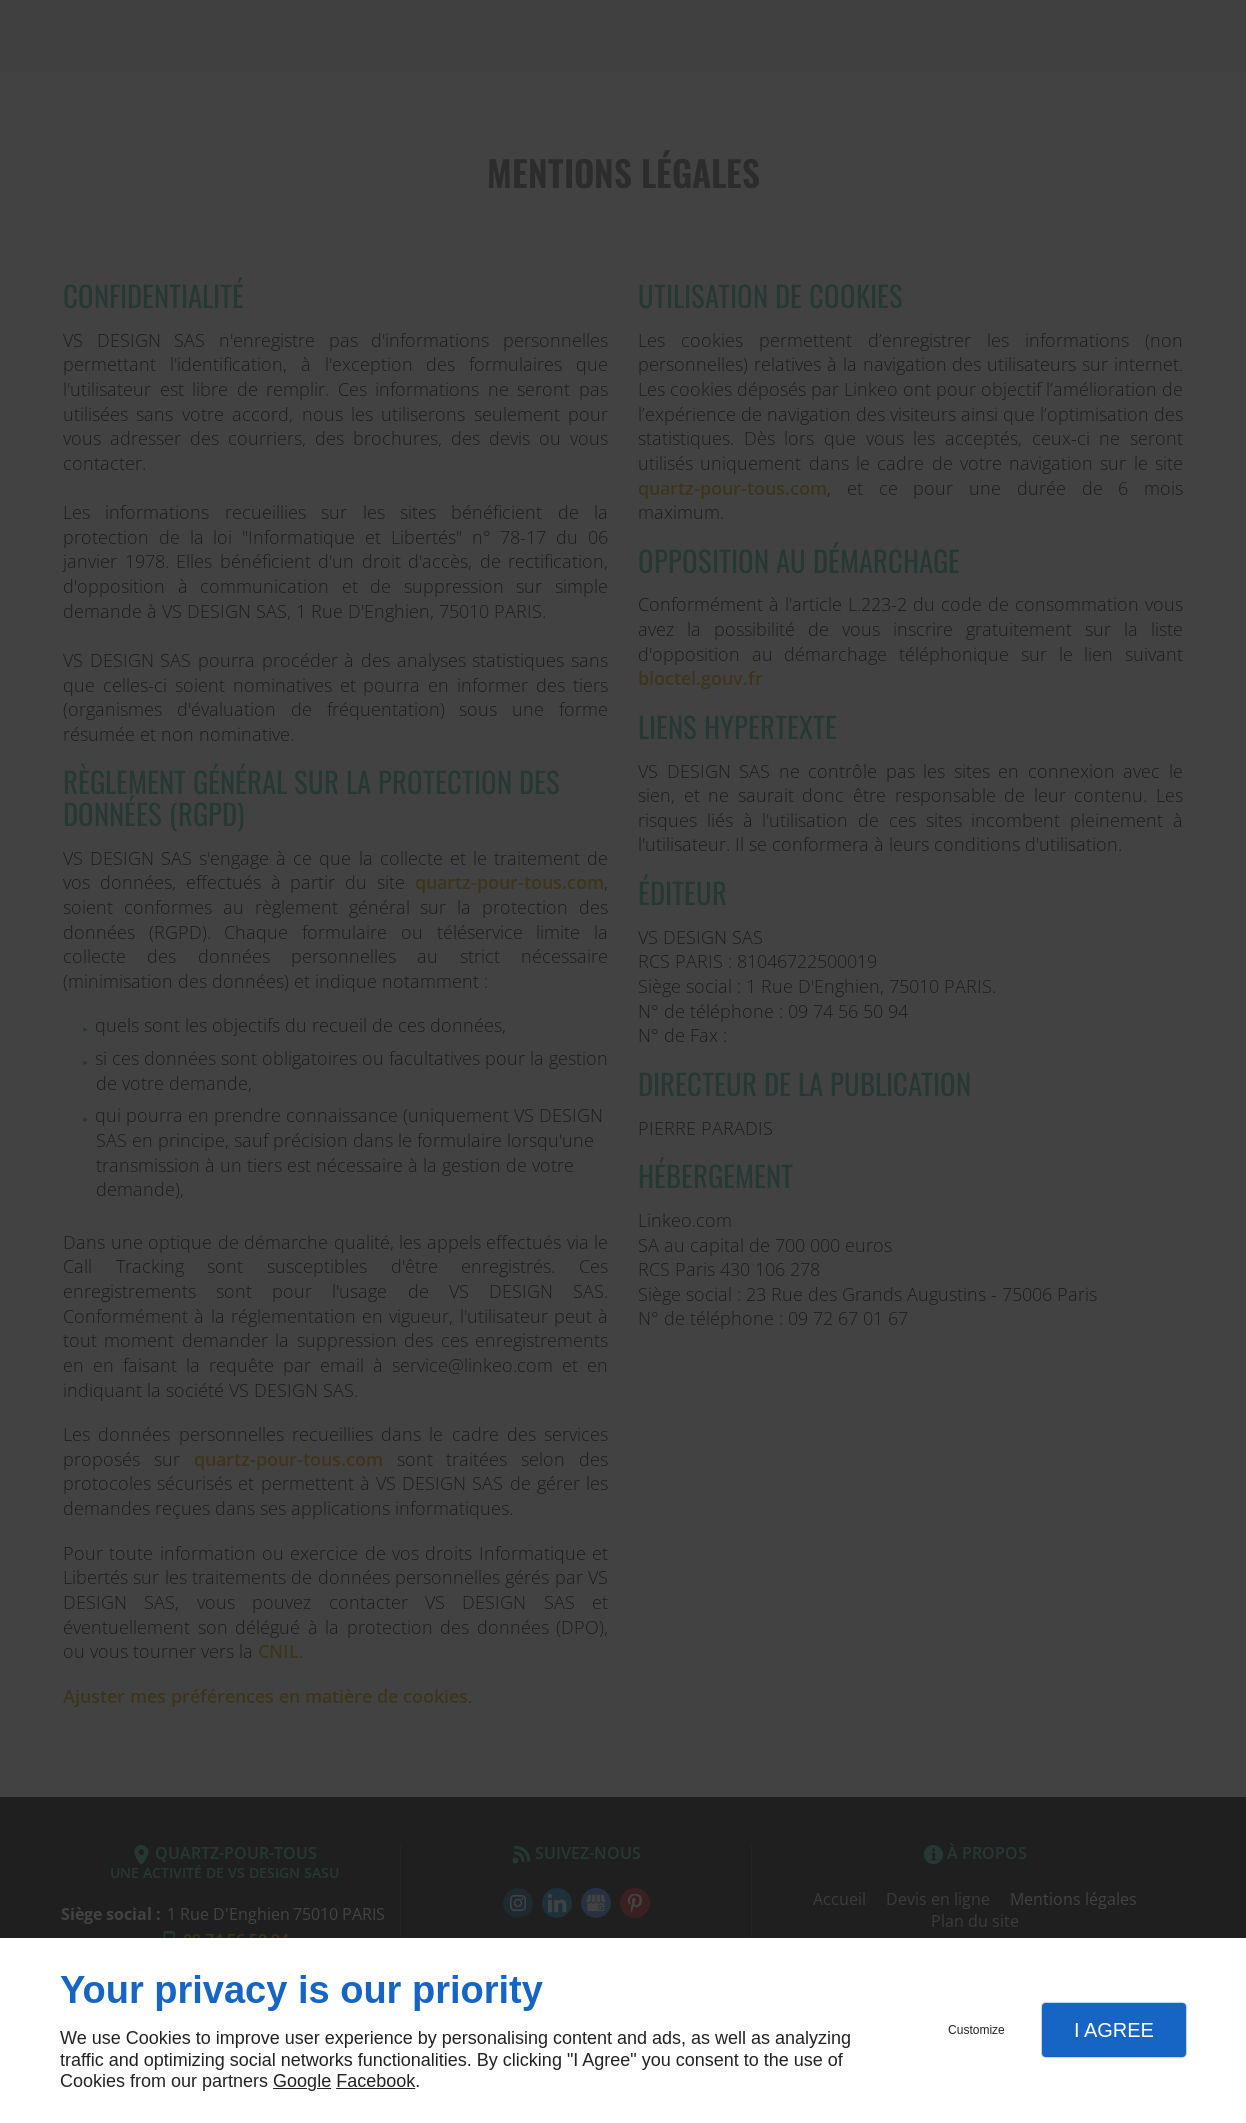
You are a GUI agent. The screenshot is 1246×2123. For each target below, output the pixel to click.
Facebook (375, 2081)
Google (302, 2081)
